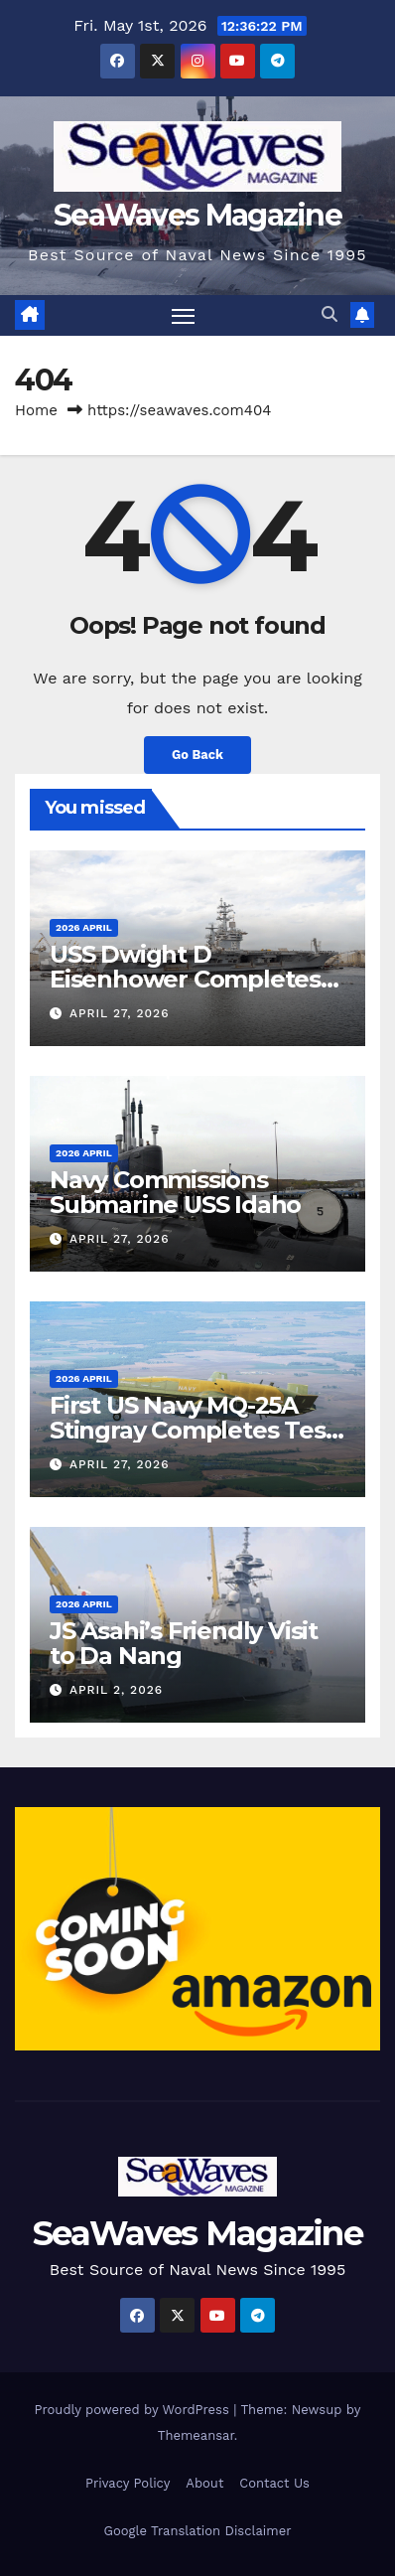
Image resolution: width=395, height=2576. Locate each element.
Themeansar (196, 2435)
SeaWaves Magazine (197, 215)
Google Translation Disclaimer (198, 2530)
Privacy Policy (127, 2483)
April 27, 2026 (119, 1013)
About (204, 2483)
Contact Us (274, 2483)
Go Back (197, 754)
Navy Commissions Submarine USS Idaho (175, 1192)
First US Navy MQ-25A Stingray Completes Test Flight (192, 1430)
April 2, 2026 (116, 1690)
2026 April (84, 927)
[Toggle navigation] (183, 316)
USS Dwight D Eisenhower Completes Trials (185, 979)
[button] (329, 314)
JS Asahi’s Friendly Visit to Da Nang (184, 1643)
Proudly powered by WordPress (134, 2409)
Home (36, 410)
